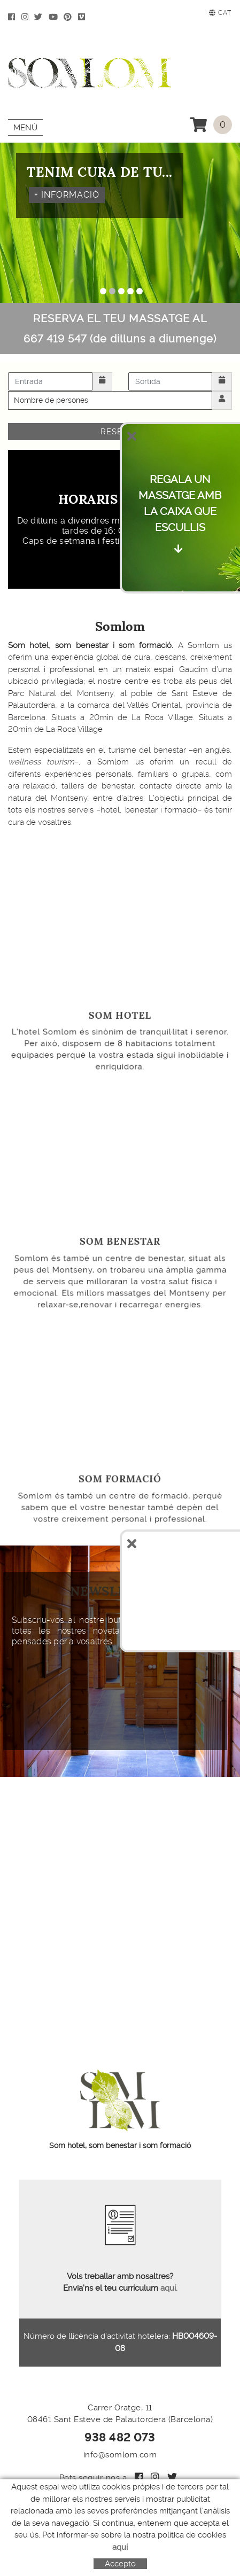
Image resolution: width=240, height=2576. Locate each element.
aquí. (167, 2288)
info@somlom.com (120, 2455)
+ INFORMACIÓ (66, 194)
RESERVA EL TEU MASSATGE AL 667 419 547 (120, 328)
